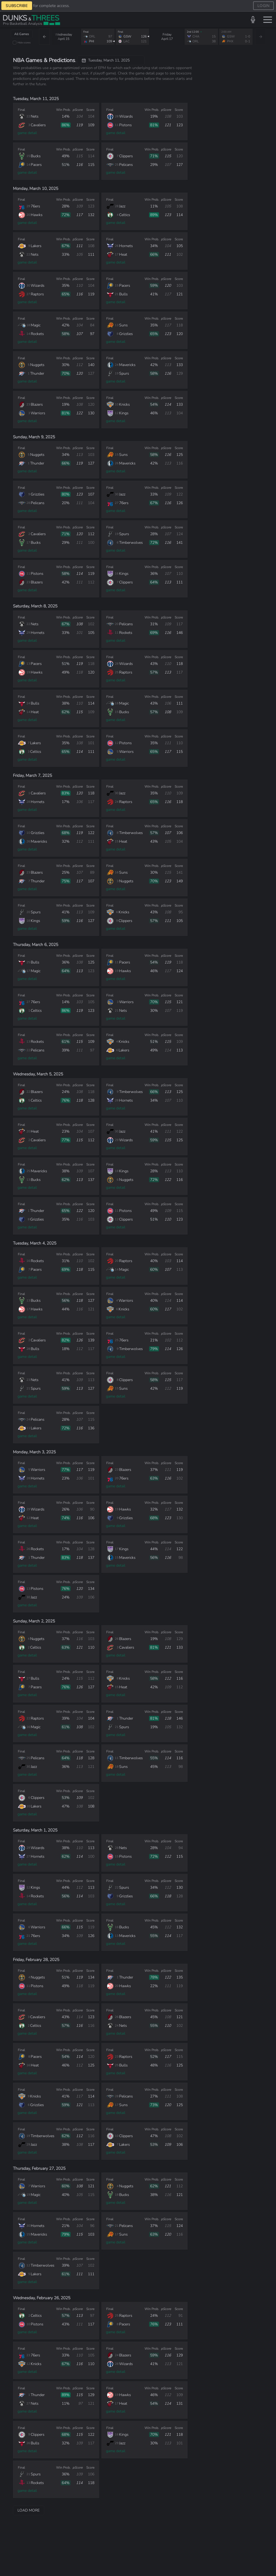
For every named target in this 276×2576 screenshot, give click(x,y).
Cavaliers (38, 125)
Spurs (124, 373)
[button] (253, 20)
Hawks (37, 214)
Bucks (36, 156)
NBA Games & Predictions (44, 60)
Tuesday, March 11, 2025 (106, 60)
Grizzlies (126, 333)
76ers (35, 206)
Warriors (38, 413)
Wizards (126, 116)
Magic (35, 325)
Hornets (126, 245)
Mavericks (127, 364)
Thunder (37, 373)
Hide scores (24, 42)
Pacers (36, 164)
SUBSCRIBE (16, 5)
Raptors (37, 294)
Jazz (122, 206)
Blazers (37, 404)
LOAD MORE (29, 2510)
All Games (21, 34)
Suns (123, 325)
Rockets (37, 333)
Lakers (36, 245)
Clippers (126, 156)
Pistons (125, 125)
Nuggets (37, 364)
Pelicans (126, 164)
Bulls (123, 294)
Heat (123, 254)
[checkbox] (14, 43)
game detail (27, 132)
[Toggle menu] (267, 19)
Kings (124, 413)
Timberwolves (131, 542)
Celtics (124, 214)
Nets (35, 116)
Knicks (124, 404)
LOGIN (263, 5)
